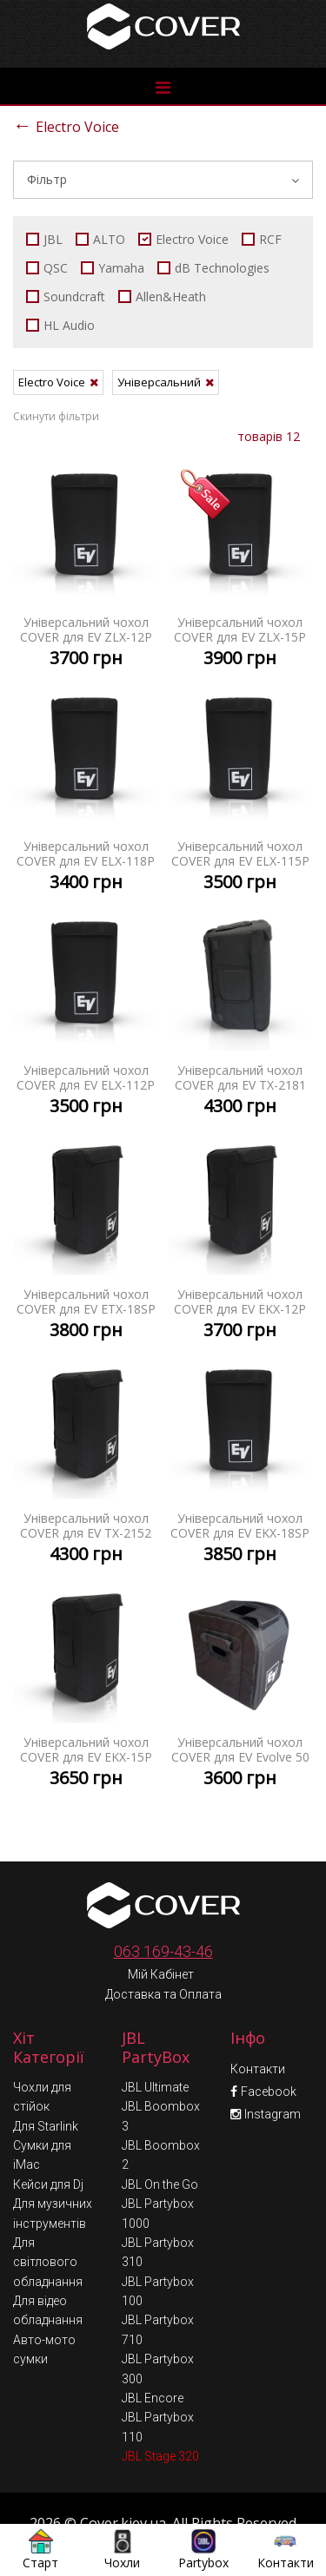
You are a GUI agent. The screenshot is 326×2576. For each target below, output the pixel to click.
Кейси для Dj (48, 2146)
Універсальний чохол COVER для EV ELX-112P (86, 1017)
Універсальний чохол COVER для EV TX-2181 (241, 1017)
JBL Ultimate (155, 2049)
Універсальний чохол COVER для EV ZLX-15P (241, 569)
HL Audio (60, 325)
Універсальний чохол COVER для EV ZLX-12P (86, 569)
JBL (44, 239)
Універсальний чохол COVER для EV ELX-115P (241, 793)
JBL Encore (152, 2360)
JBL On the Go (160, 2146)
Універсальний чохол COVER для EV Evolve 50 (241, 1689)
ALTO (100, 239)
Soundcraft (65, 296)
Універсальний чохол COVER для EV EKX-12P (241, 1241)
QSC (47, 268)
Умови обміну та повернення (165, 2517)
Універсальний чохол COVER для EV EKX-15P (86, 1689)
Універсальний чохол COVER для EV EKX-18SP (241, 1465)
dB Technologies (213, 268)
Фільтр (163, 179)
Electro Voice (66, 125)
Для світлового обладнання (48, 2223)
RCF (262, 239)
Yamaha (112, 268)
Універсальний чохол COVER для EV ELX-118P (86, 793)
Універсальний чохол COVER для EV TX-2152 (86, 1465)
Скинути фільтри (56, 416)
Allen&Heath (162, 296)
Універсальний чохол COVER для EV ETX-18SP (86, 1241)
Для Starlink (45, 2088)
